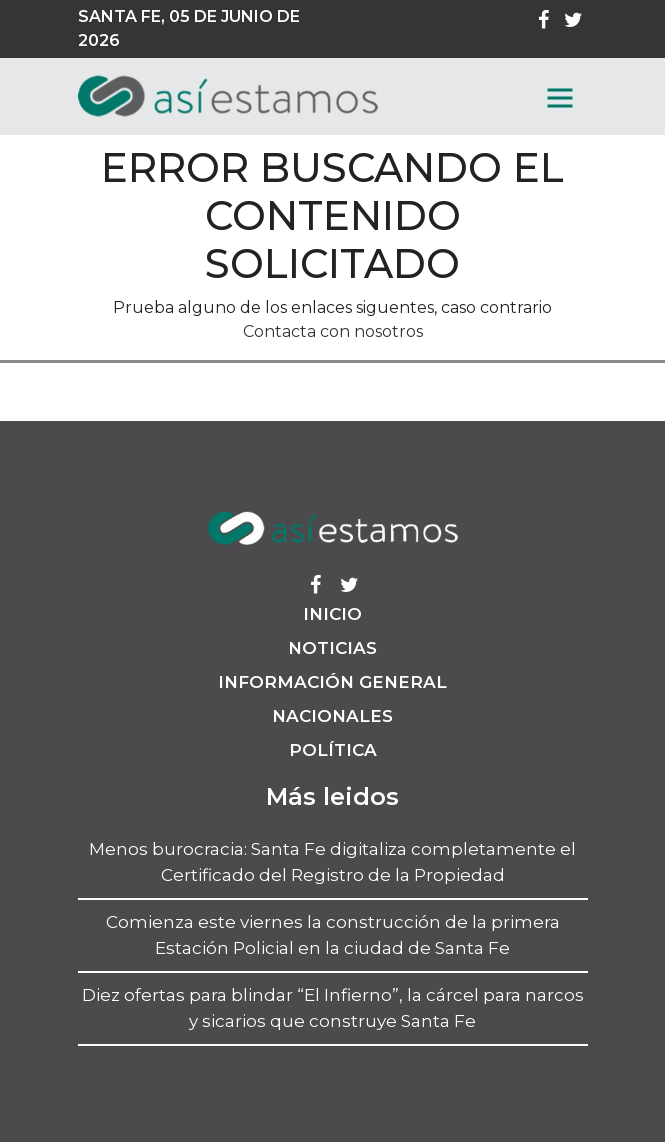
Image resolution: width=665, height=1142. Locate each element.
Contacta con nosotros (333, 331)
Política (333, 750)
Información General (332, 682)
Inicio (332, 614)
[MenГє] (560, 98)
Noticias (332, 648)
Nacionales (332, 716)
